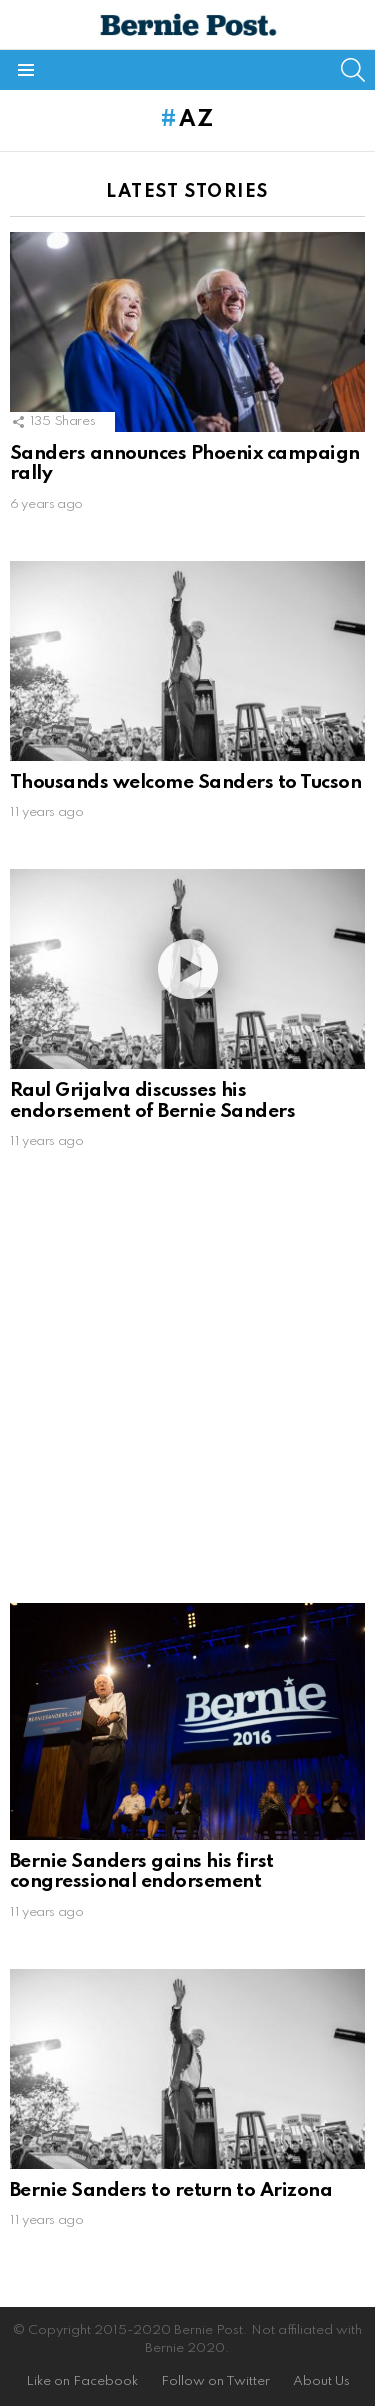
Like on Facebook (82, 2381)
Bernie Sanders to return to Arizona (171, 2190)
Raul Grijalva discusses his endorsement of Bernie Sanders (152, 1101)
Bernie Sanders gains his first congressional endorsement (142, 1872)
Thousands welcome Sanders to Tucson (185, 782)
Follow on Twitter (215, 2381)
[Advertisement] (187, 1385)
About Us (321, 2381)
